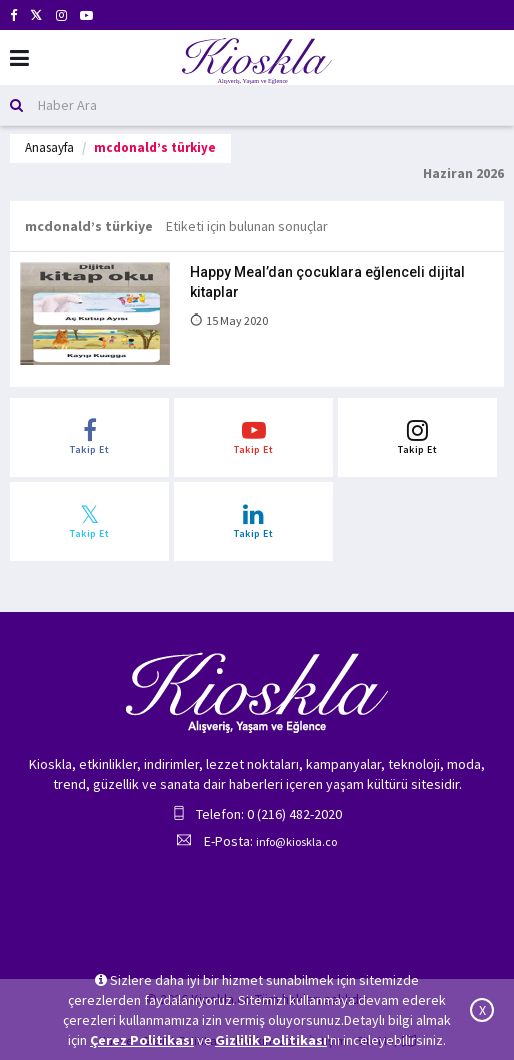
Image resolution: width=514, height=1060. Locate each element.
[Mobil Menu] (19, 58)
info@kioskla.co (296, 841)
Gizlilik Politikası (271, 1040)
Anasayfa (49, 147)
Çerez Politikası (142, 1040)
